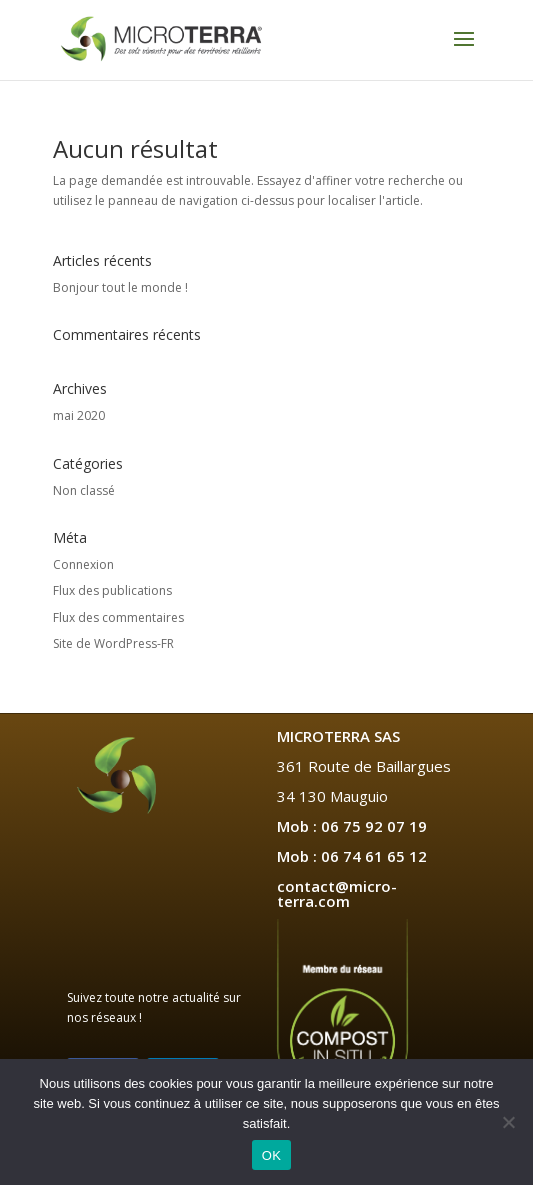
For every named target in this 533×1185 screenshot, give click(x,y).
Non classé (84, 490)
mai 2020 (79, 415)
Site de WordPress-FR (113, 643)
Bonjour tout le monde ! (120, 287)
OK (271, 1155)
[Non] (508, 1122)
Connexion (83, 564)
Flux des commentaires (118, 617)
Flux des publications (112, 590)
